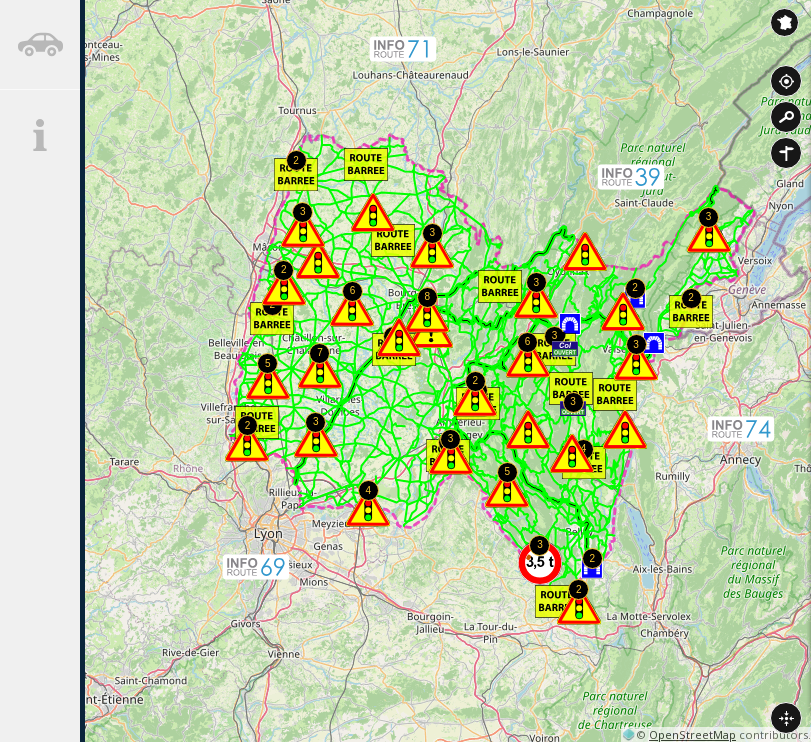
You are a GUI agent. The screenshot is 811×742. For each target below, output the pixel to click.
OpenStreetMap (692, 734)
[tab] (40, 45)
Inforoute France (784, 22)
